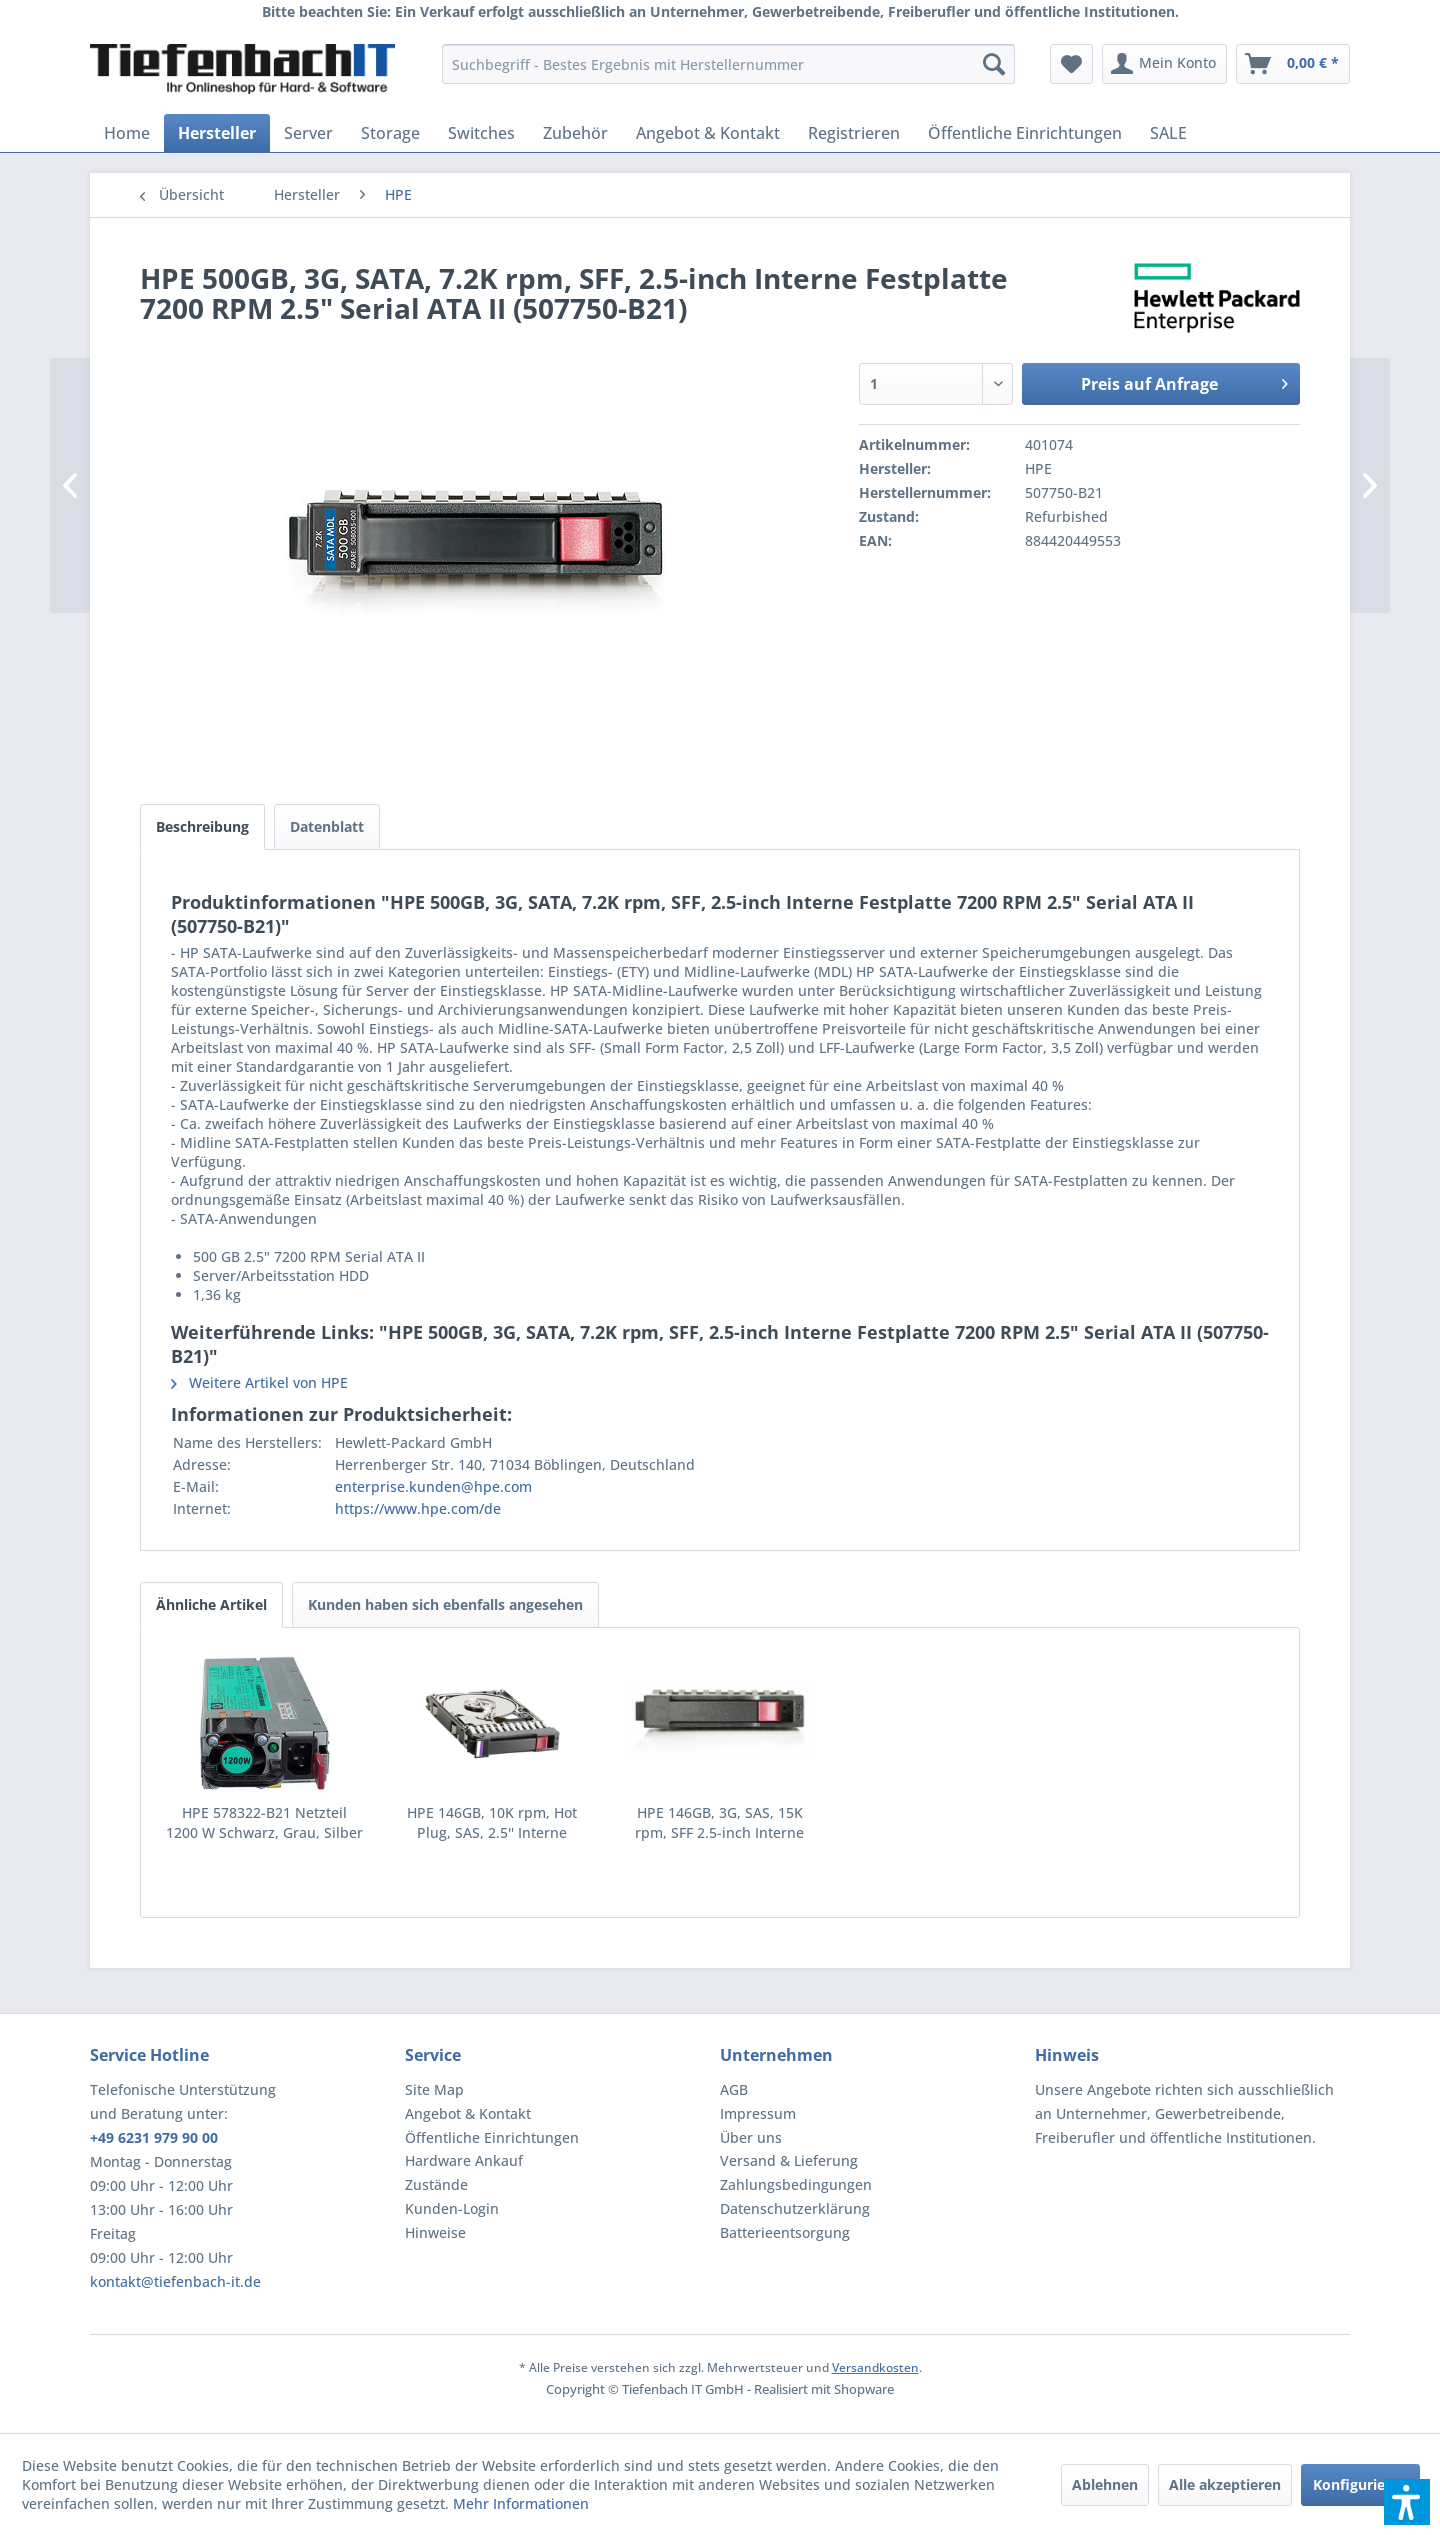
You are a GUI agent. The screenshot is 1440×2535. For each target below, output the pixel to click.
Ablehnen (1105, 2484)
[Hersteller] (217, 133)
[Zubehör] (575, 133)
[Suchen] (994, 64)
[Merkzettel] (1071, 64)
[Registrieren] (854, 133)
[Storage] (390, 133)
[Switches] (481, 133)
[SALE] (1168, 133)
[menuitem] (728, 64)
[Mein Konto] (1164, 64)
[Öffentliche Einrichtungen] (1025, 133)
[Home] (127, 133)
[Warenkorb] (1293, 64)
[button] (1407, 2502)
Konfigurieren (1360, 2484)
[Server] (308, 133)
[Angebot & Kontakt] (708, 133)
